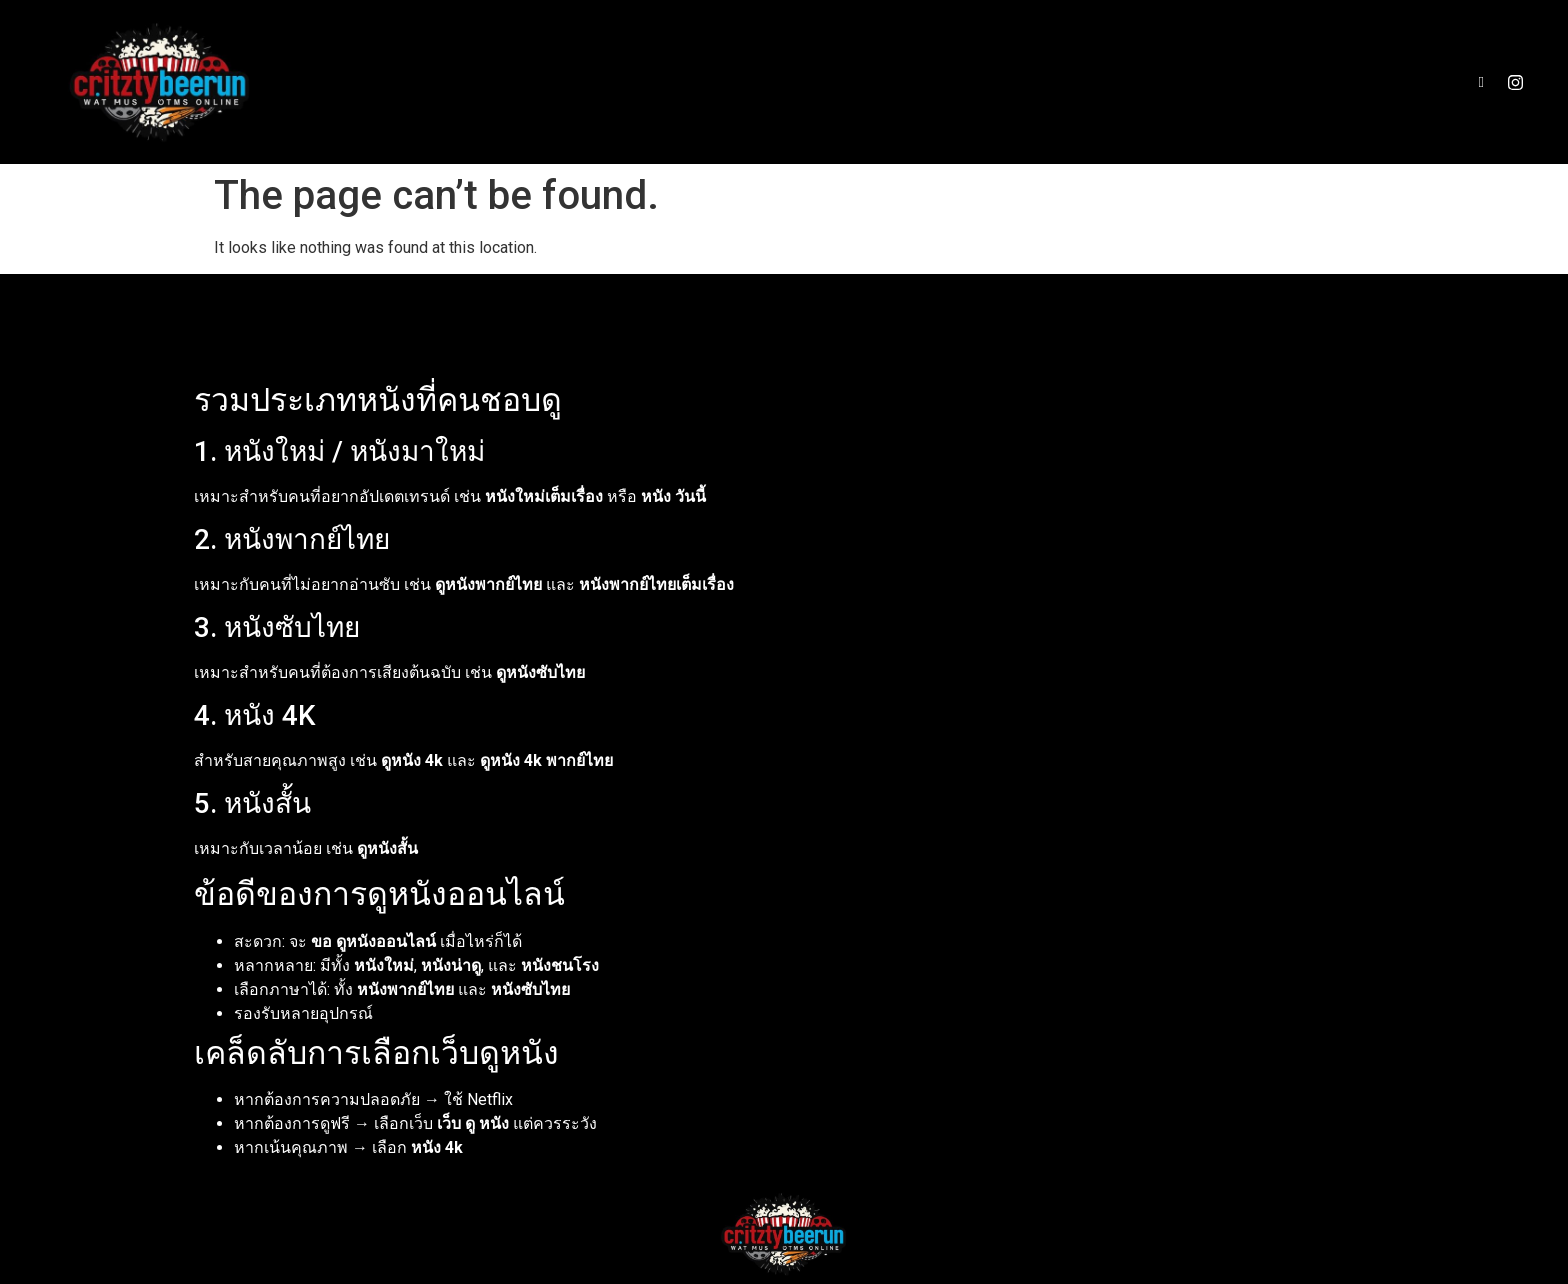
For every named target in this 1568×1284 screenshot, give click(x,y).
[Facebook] (1481, 82)
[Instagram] (1515, 82)
